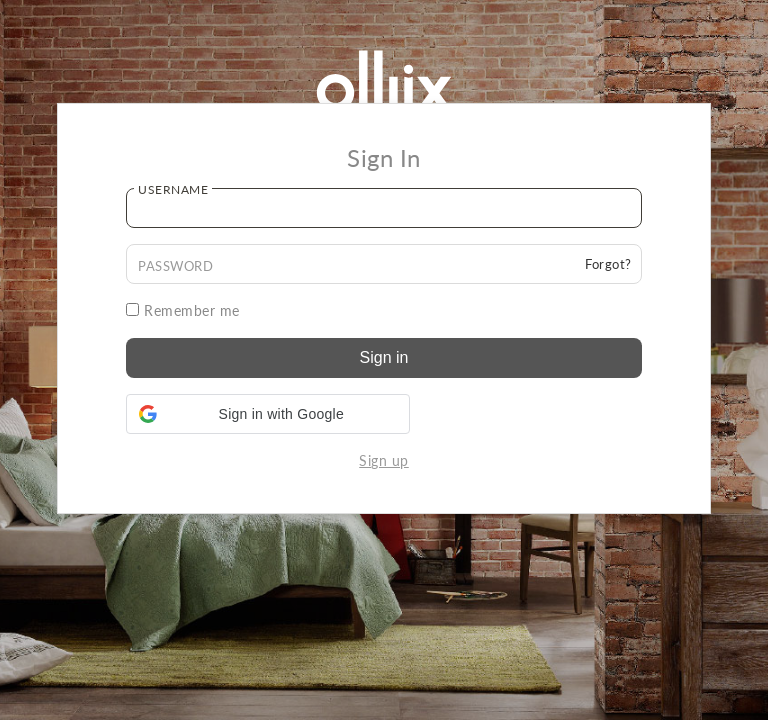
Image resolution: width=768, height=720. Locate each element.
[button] (268, 414)
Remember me (183, 310)
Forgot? (608, 264)
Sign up (384, 460)
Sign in (384, 357)
